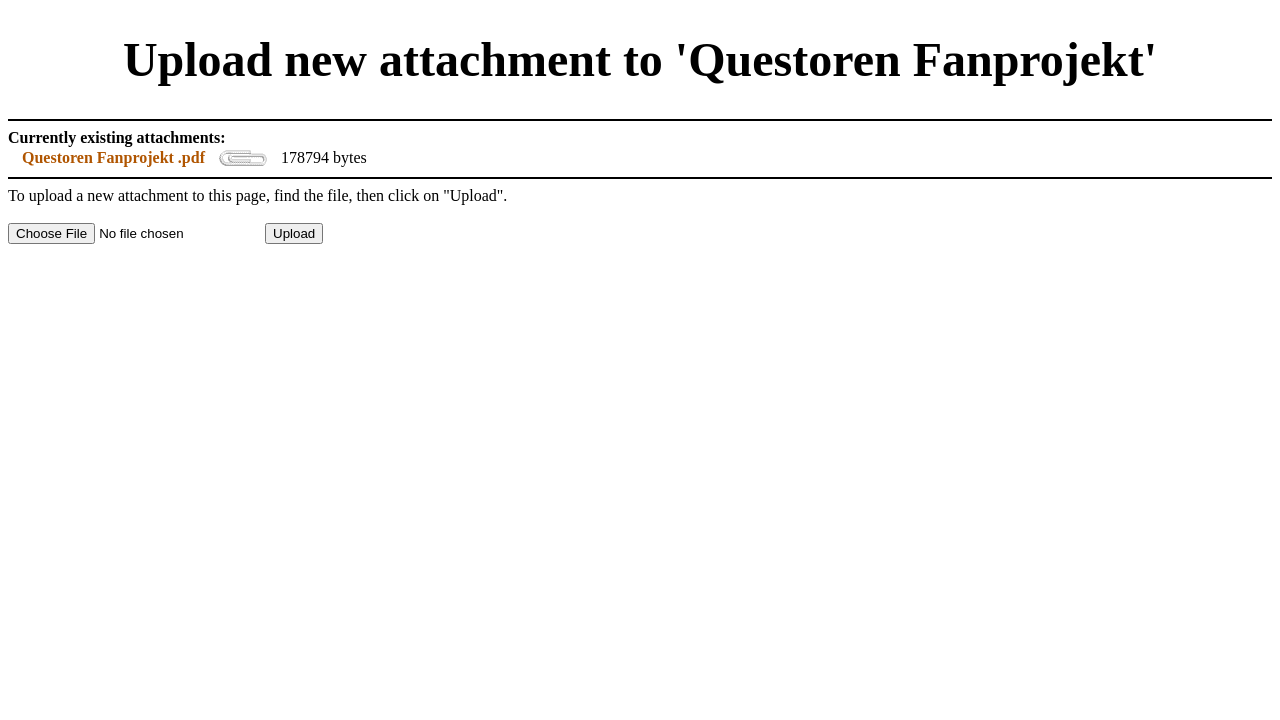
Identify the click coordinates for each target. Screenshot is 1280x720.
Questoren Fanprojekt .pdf (113, 157)
